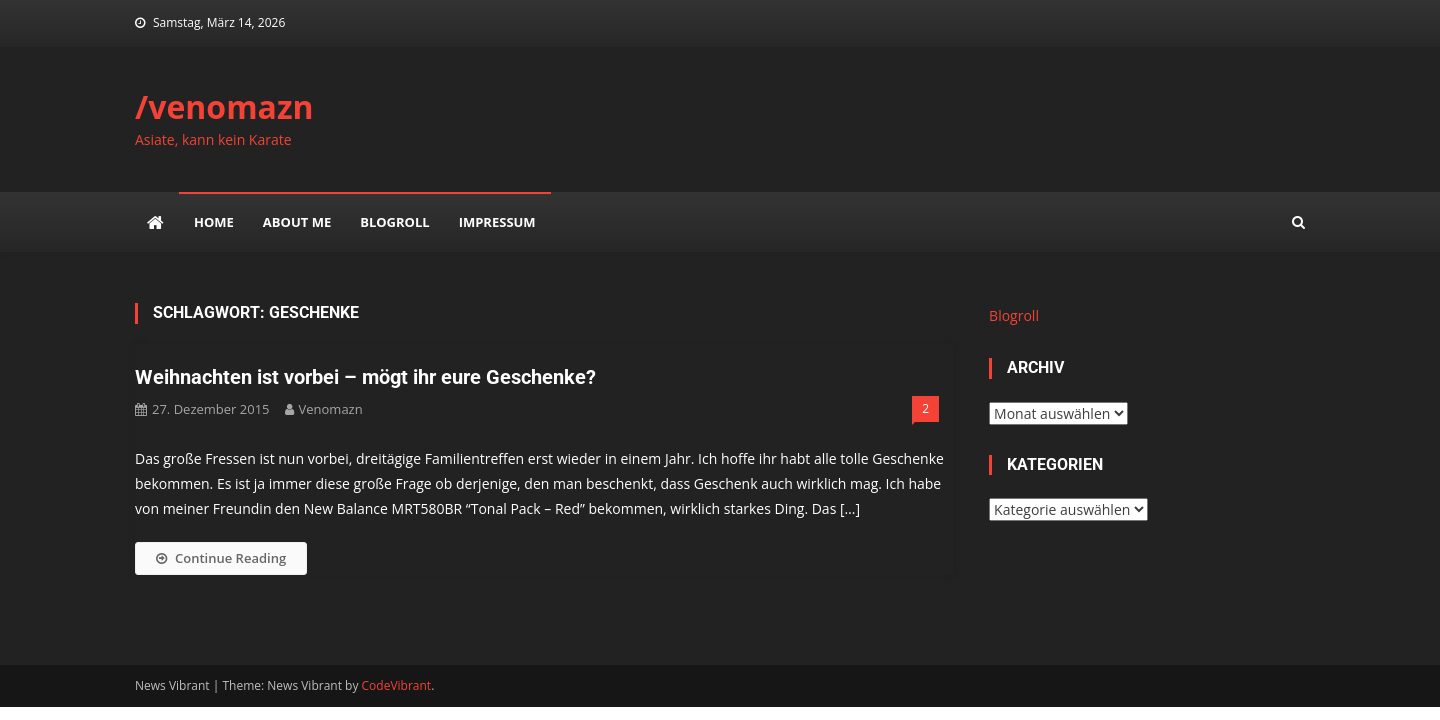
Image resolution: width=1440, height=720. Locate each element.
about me (297, 222)
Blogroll (394, 222)
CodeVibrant (397, 685)
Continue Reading (221, 558)
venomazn (331, 409)
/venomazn (224, 106)
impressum (497, 222)
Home (214, 222)
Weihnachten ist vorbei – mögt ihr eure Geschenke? (365, 377)
